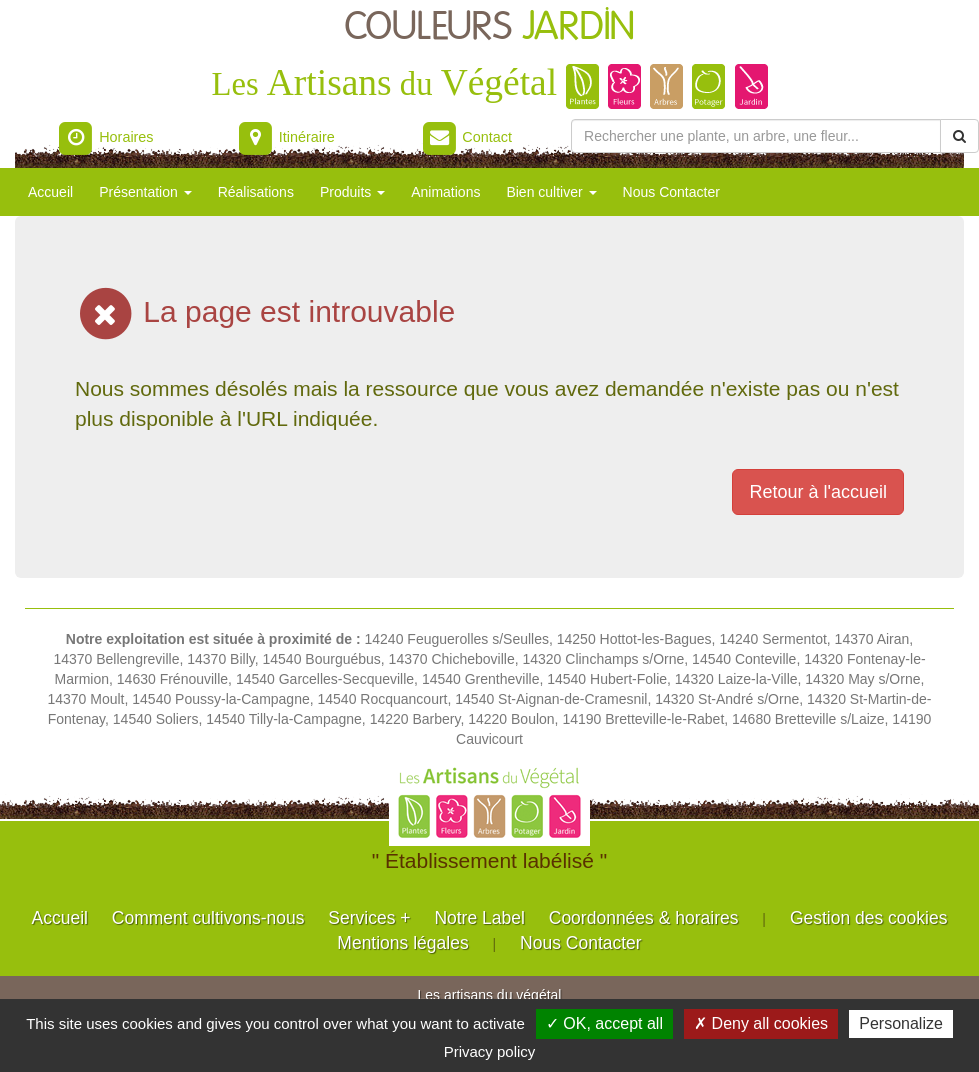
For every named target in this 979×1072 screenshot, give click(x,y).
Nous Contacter (671, 192)
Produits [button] (352, 192)
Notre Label (479, 918)
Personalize (901, 1023)
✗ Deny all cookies (761, 1023)
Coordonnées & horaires (644, 918)
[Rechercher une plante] (756, 136)
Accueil (50, 192)
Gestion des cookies (869, 918)
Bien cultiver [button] (551, 192)
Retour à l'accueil (818, 492)
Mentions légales (402, 943)
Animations (445, 192)
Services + (369, 918)
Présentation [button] (145, 192)
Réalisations (256, 192)
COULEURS (490, 27)
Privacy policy (490, 1051)
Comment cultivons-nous (208, 918)
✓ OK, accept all (604, 1023)
